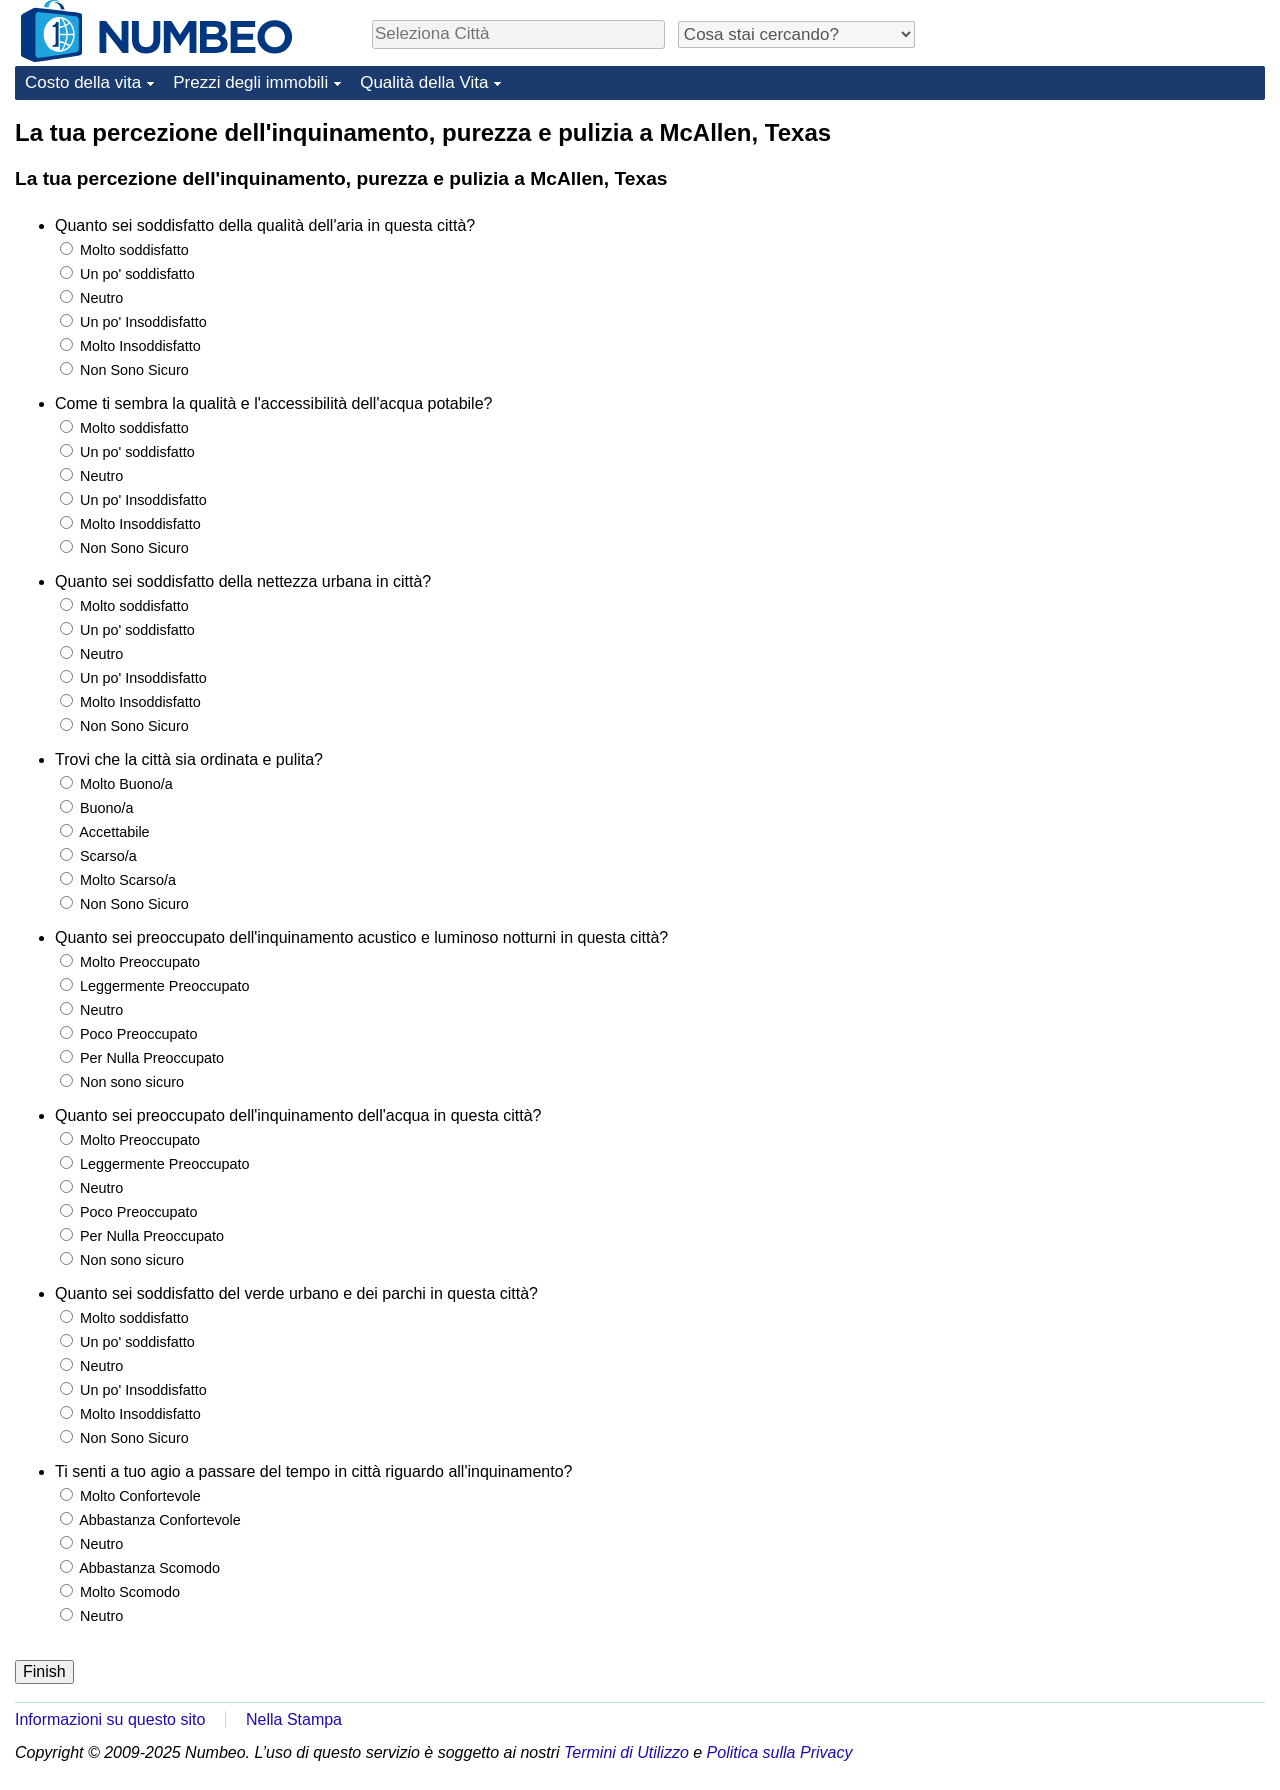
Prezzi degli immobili (250, 82)
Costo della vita (83, 82)
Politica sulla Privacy (780, 1752)
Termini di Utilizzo (626, 1752)
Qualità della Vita (424, 82)
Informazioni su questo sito (110, 1719)
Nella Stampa (294, 1719)
